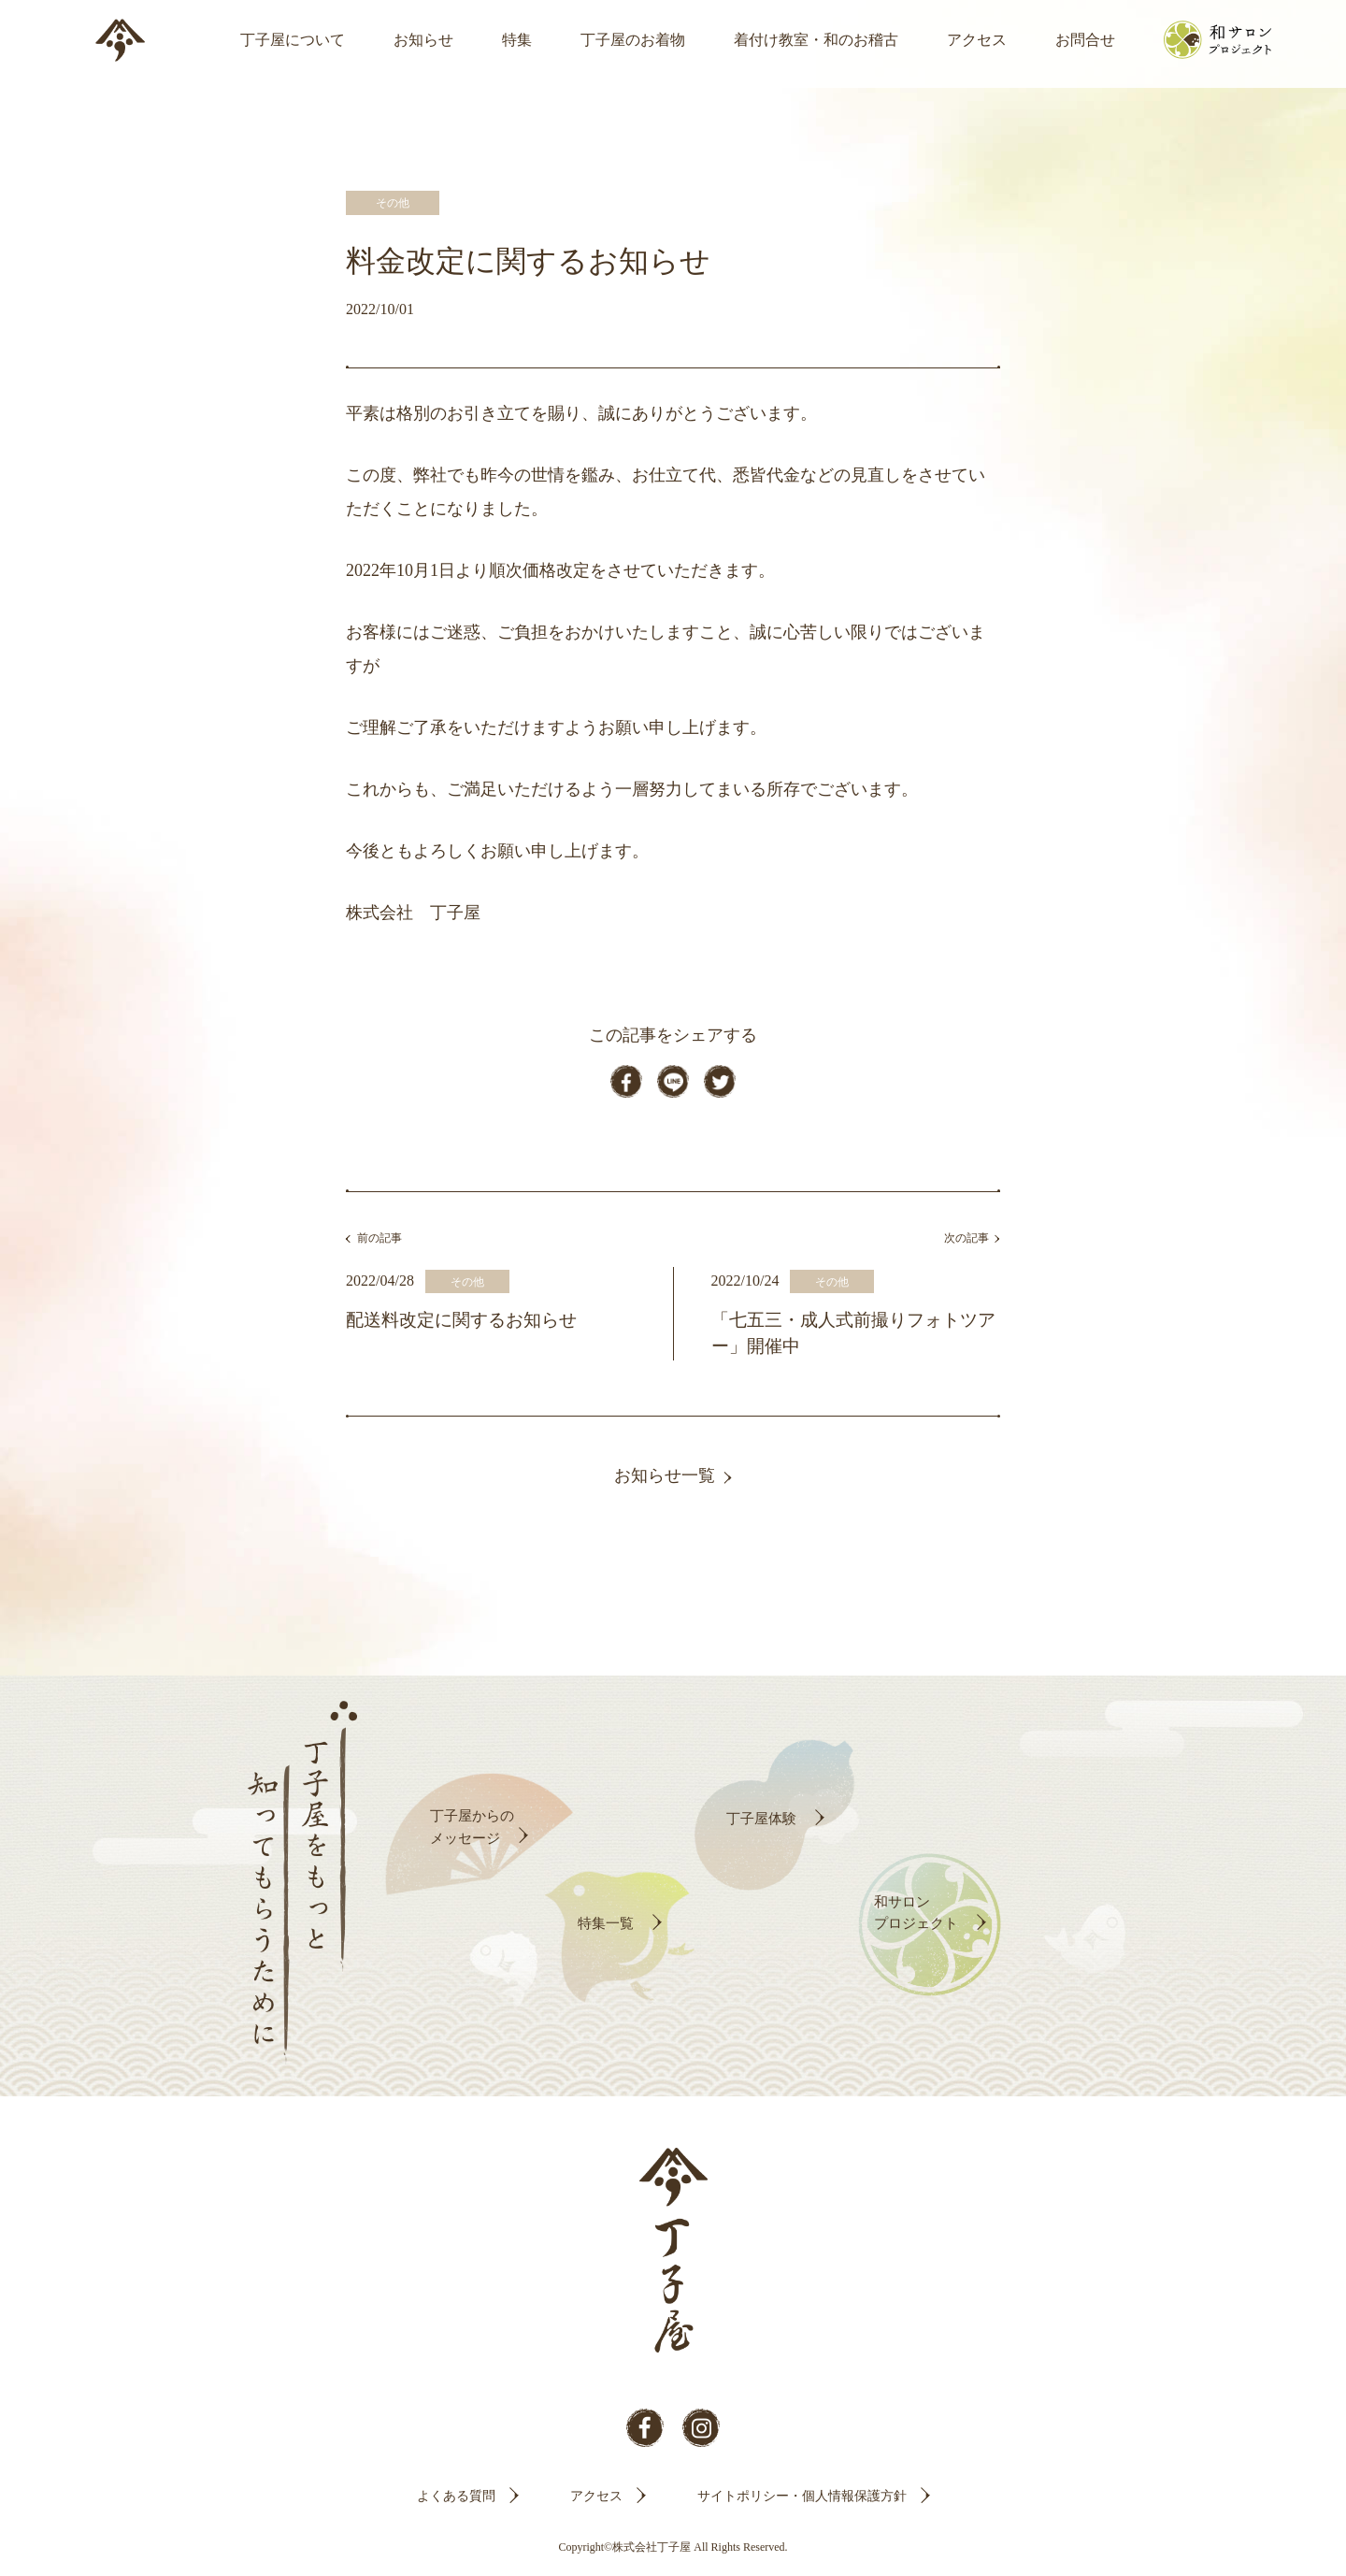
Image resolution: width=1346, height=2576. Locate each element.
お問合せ (1085, 40)
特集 (517, 40)
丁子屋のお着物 (632, 40)
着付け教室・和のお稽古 (816, 40)
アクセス (977, 40)
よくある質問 (456, 2501)
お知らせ (423, 40)
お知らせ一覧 (664, 1481)
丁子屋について (292, 40)
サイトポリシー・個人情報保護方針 (802, 2501)
